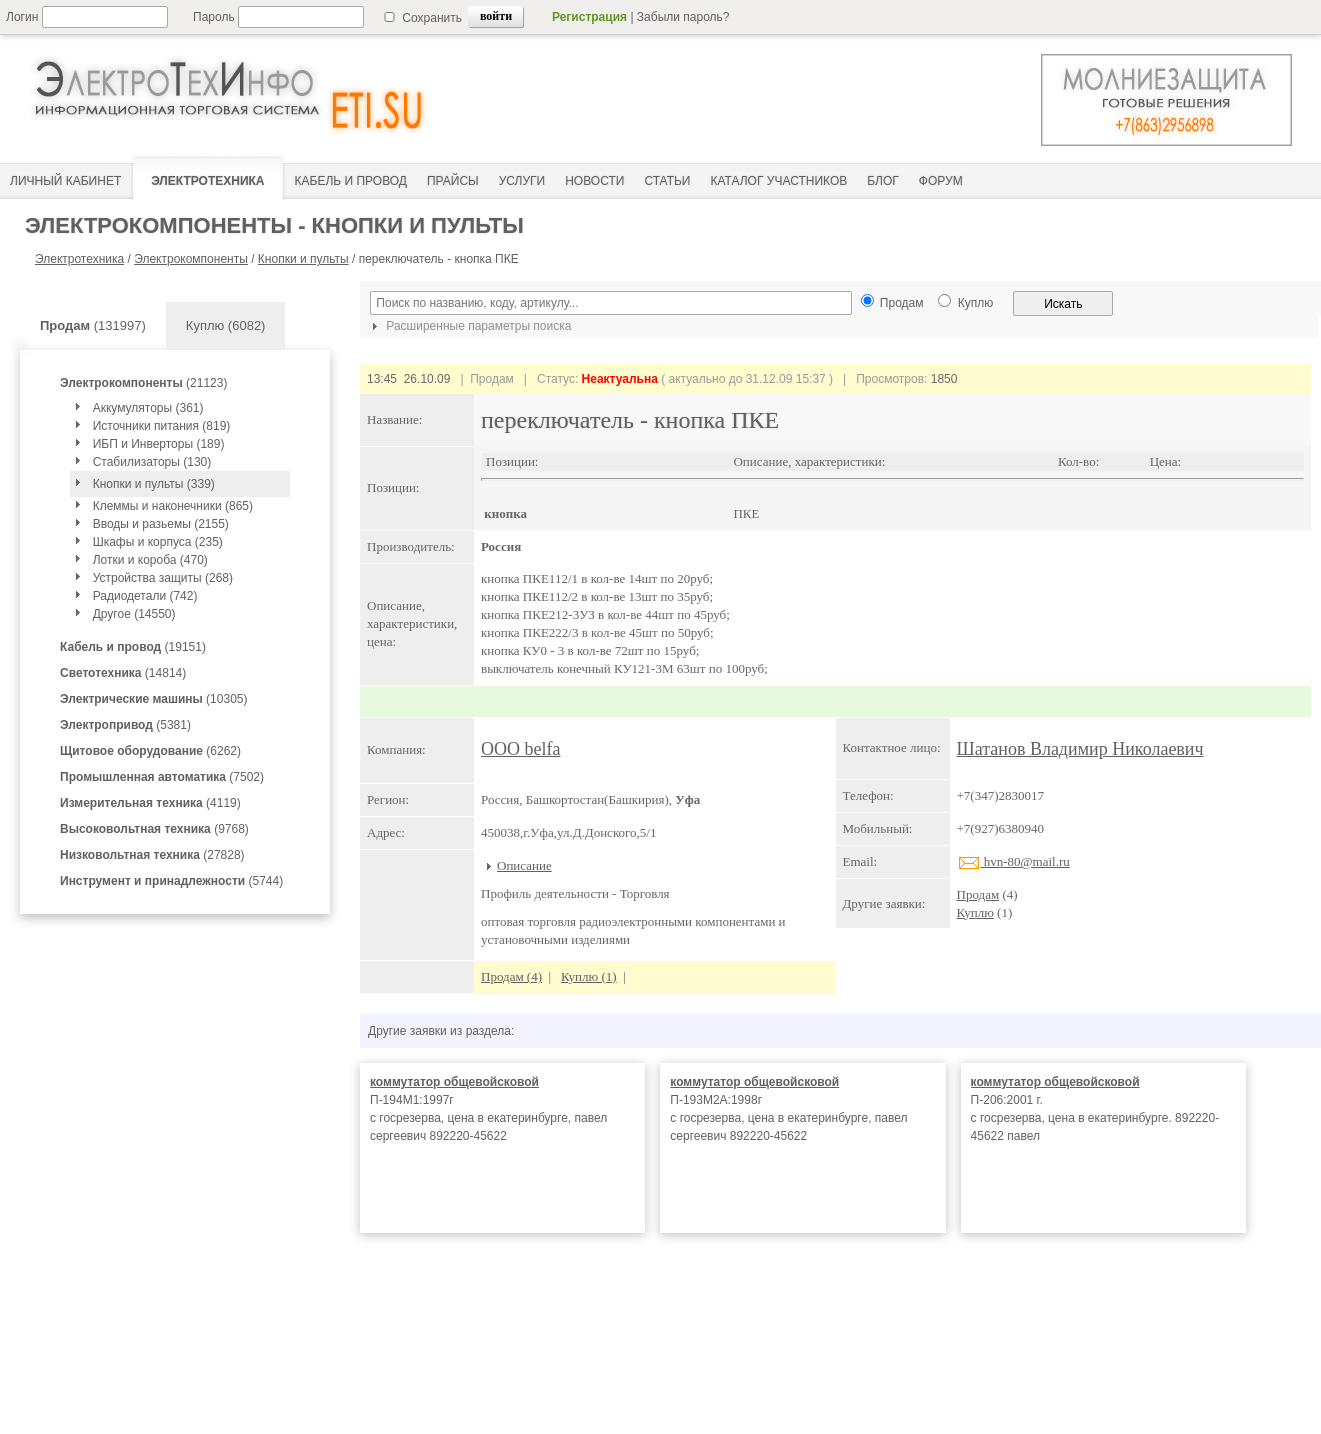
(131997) (93, 325)
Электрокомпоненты (191, 259)
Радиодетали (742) (145, 596)
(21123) (143, 383)
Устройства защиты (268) (163, 578)
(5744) (171, 881)
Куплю (975, 912)
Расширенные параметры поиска (469, 326)
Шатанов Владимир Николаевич (1080, 749)
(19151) (133, 647)
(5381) (125, 725)
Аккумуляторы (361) (148, 408)
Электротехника (79, 259)
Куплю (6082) (226, 325)
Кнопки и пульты (303, 259)
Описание (524, 865)
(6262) (150, 751)
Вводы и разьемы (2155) (161, 524)
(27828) (152, 855)
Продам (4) (511, 976)
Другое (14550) (134, 614)
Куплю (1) (589, 976)
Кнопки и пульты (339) (154, 484)
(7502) (162, 777)
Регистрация (589, 17)
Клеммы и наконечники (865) (173, 506)
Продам (978, 894)
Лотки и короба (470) (150, 560)
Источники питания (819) (162, 426)
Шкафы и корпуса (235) (158, 542)
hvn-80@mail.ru (1013, 861)
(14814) (123, 673)
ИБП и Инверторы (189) (159, 444)
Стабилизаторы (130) (152, 462)
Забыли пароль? (683, 17)
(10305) (153, 699)
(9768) (154, 829)
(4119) (150, 803)
